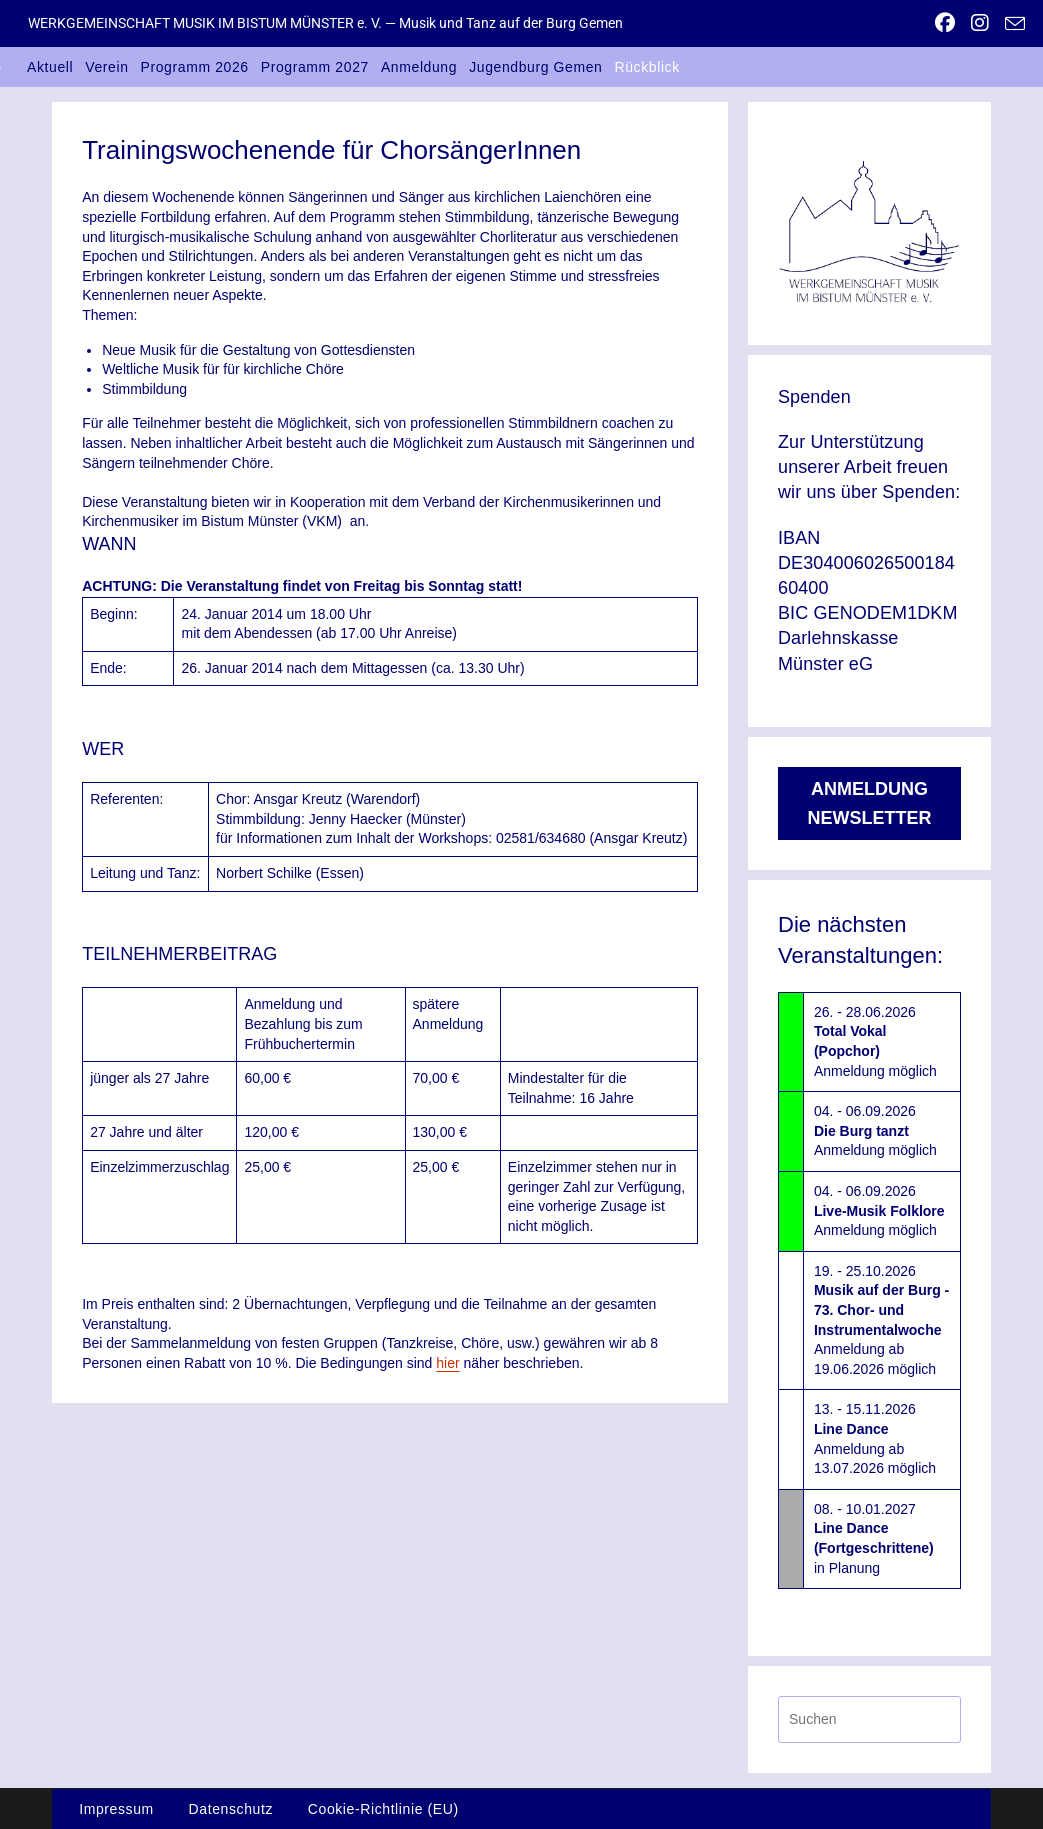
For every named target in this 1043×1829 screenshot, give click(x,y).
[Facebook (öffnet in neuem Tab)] (945, 23)
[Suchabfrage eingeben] (869, 1719)
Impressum (116, 1809)
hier (447, 1363)
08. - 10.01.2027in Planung (874, 1538)
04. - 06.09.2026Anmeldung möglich (875, 1130)
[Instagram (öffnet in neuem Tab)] (980, 23)
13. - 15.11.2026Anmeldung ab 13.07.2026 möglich (875, 1438)
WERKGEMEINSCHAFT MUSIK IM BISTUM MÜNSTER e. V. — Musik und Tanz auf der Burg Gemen (325, 23)
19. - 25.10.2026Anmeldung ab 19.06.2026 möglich (881, 1320)
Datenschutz (231, 1809)
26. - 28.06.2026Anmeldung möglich (875, 1041)
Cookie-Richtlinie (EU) (383, 1809)
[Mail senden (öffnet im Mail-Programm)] (1011, 24)
